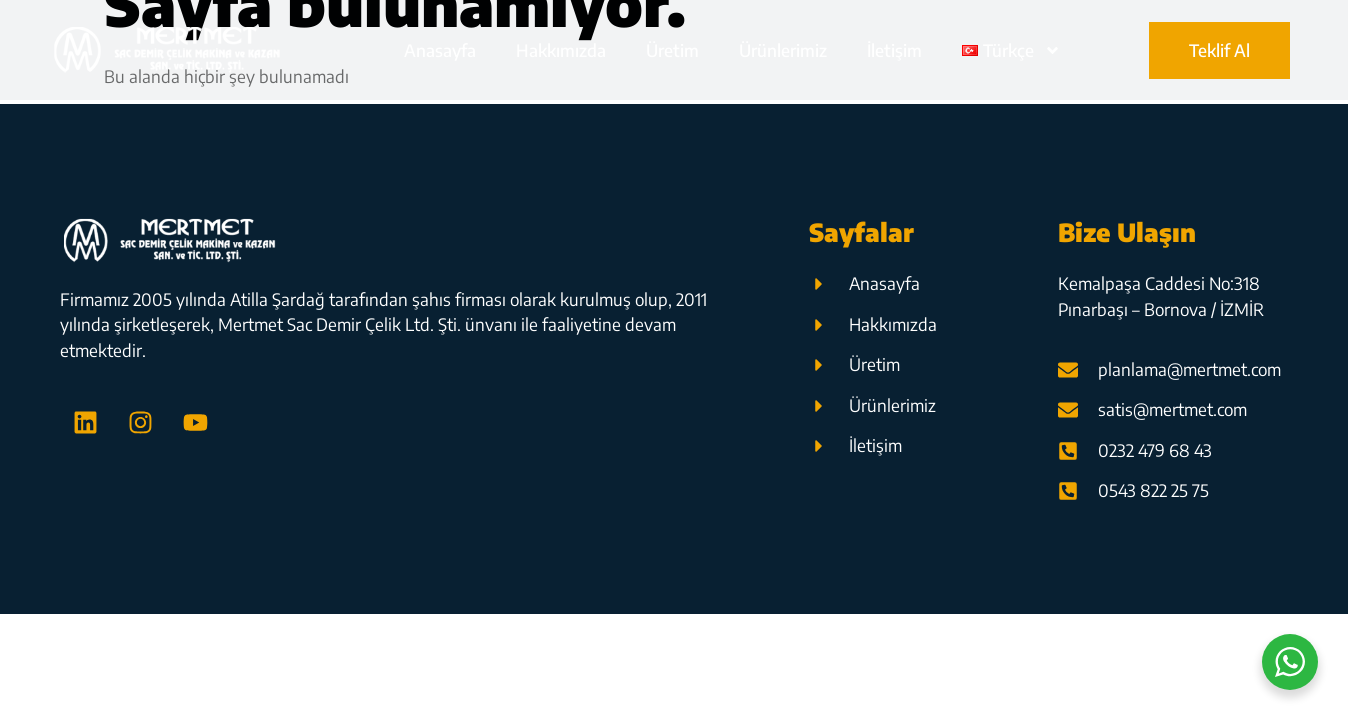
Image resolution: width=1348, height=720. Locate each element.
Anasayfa (440, 50)
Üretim (672, 50)
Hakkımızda (561, 50)
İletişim (894, 50)
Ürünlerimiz (783, 50)
